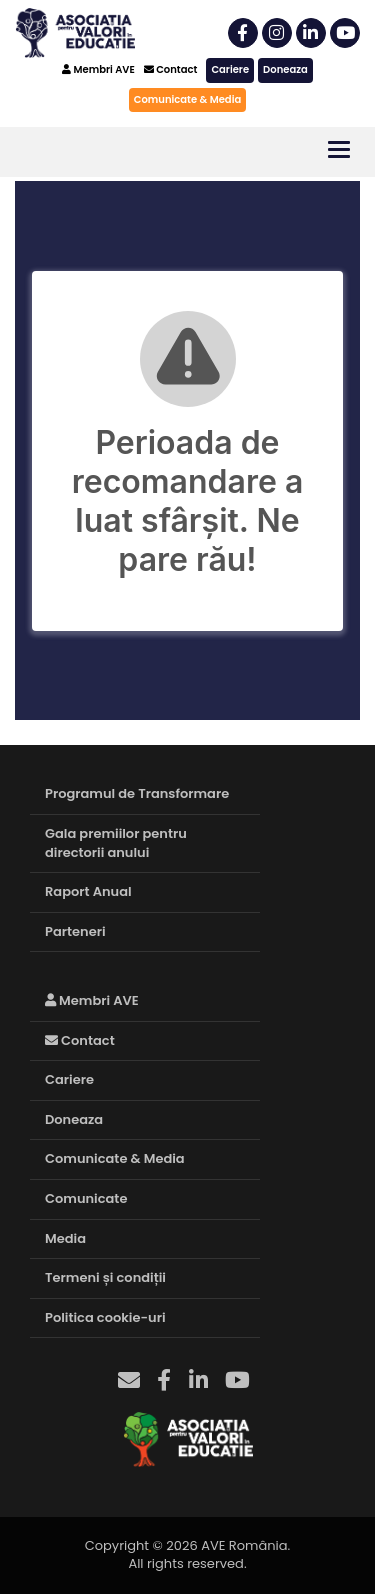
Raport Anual (88, 891)
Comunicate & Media (187, 99)
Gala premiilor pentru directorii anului (116, 843)
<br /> (187, 450)
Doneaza (285, 69)
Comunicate (86, 1198)
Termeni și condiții (105, 1277)
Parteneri (75, 931)
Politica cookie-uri (105, 1317)
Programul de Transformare (137, 793)
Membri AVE (98, 70)
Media (65, 1238)
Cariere (230, 69)
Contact (171, 70)
